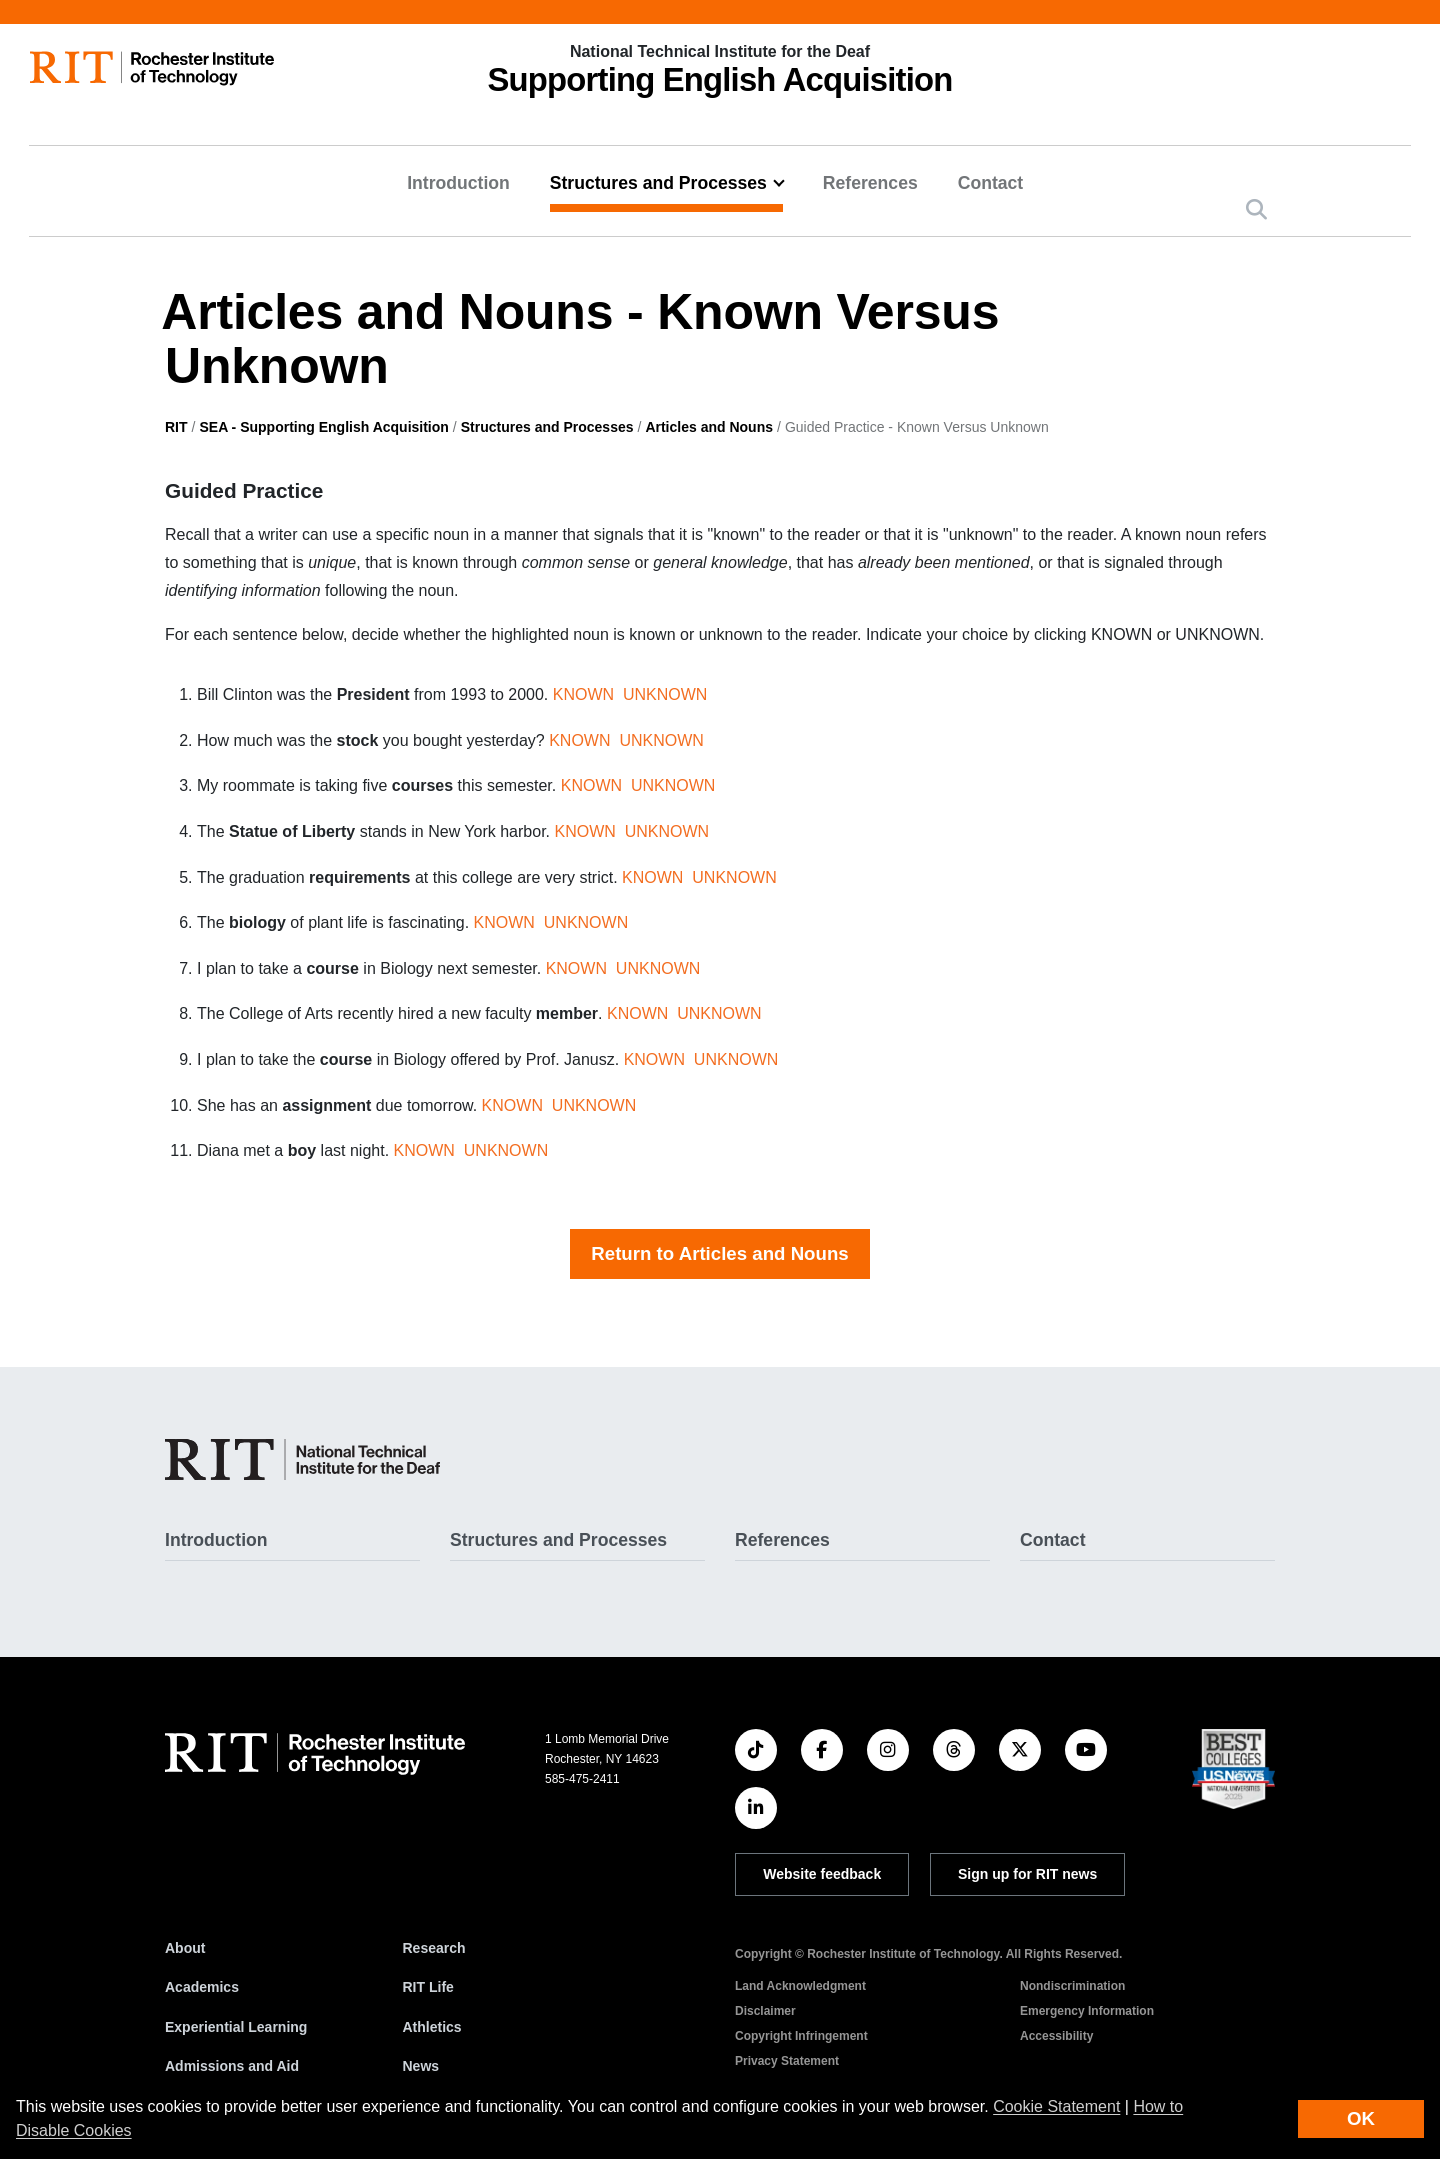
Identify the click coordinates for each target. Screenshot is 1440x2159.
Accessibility (1056, 2036)
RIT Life (428, 1987)
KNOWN (583, 694)
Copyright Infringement (801, 2036)
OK (1361, 2118)
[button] (1256, 209)
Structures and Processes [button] (658, 183)
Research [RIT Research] (434, 1948)
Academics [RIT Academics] (202, 1987)
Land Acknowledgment (800, 1986)
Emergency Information (1087, 2011)
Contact (991, 183)
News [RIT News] (421, 2066)
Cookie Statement (1056, 2106)
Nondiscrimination (1072, 1986)
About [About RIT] (185, 1948)
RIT (176, 427)
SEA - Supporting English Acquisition (323, 427)
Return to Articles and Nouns (719, 1253)
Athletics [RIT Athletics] (432, 2027)
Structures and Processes (547, 427)
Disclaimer (765, 2011)
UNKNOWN (665, 694)
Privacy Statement (787, 2061)
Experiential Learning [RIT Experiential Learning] (236, 2027)
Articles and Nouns (709, 427)
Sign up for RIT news (1027, 1874)
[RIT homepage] (152, 68)
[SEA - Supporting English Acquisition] (302, 1459)
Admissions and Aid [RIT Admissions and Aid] (232, 2066)
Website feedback (822, 1874)
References (870, 183)
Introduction (458, 183)
